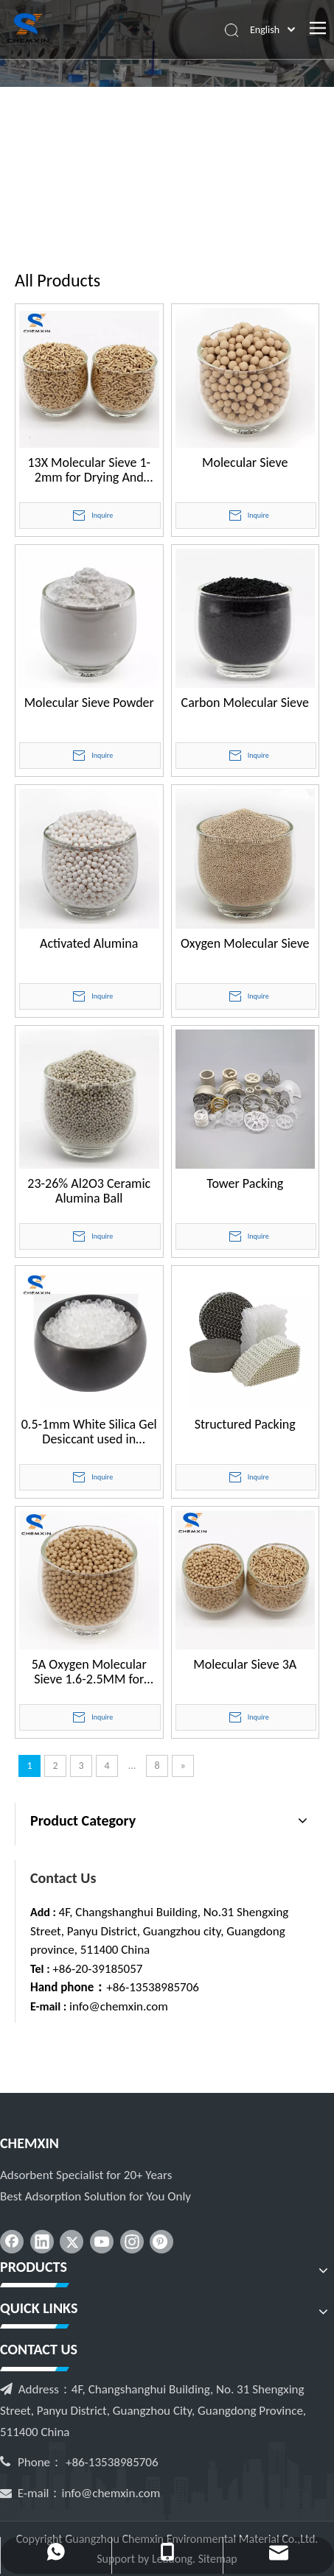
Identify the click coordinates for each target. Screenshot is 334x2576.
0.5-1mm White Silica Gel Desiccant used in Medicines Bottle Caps (89, 1431)
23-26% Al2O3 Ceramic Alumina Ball (88, 1191)
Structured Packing (245, 1424)
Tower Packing (244, 1184)
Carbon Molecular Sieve (245, 703)
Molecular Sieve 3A (244, 1664)
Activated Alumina (89, 943)
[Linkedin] (42, 2241)
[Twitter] (71, 2241)
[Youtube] (102, 2241)
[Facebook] (12, 2241)
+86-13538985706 (152, 1987)
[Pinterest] (161, 2241)
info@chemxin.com (118, 2006)
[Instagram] (132, 2241)
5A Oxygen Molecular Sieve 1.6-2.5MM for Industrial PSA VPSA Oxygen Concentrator (89, 1671)
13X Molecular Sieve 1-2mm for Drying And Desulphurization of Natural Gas (88, 470)
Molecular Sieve (245, 463)
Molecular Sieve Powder (89, 703)
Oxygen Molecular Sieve (245, 943)
